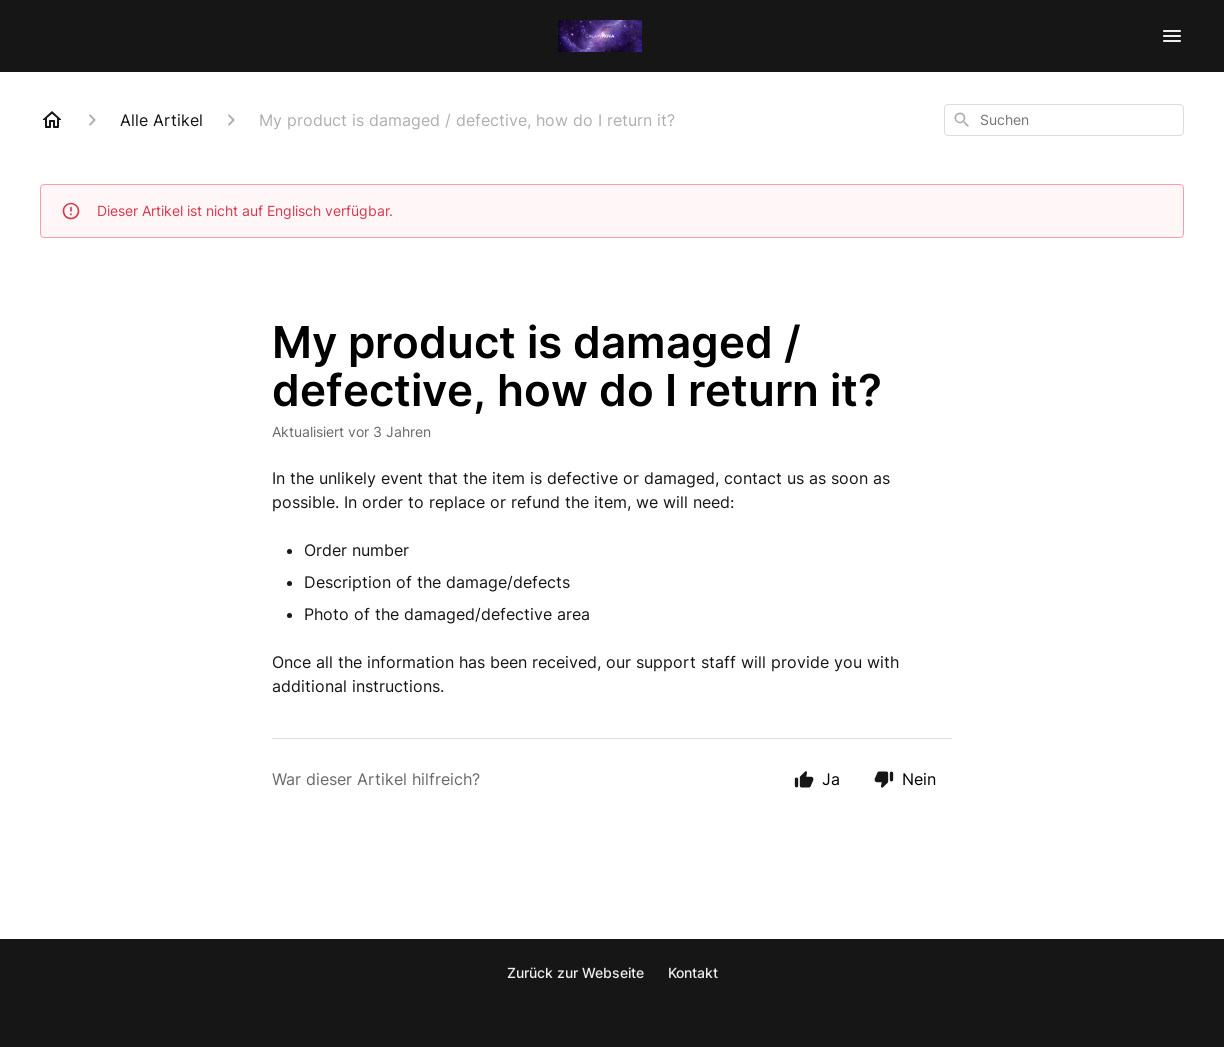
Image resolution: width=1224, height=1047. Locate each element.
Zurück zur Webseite (575, 972)
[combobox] (1064, 120)
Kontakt (693, 972)
